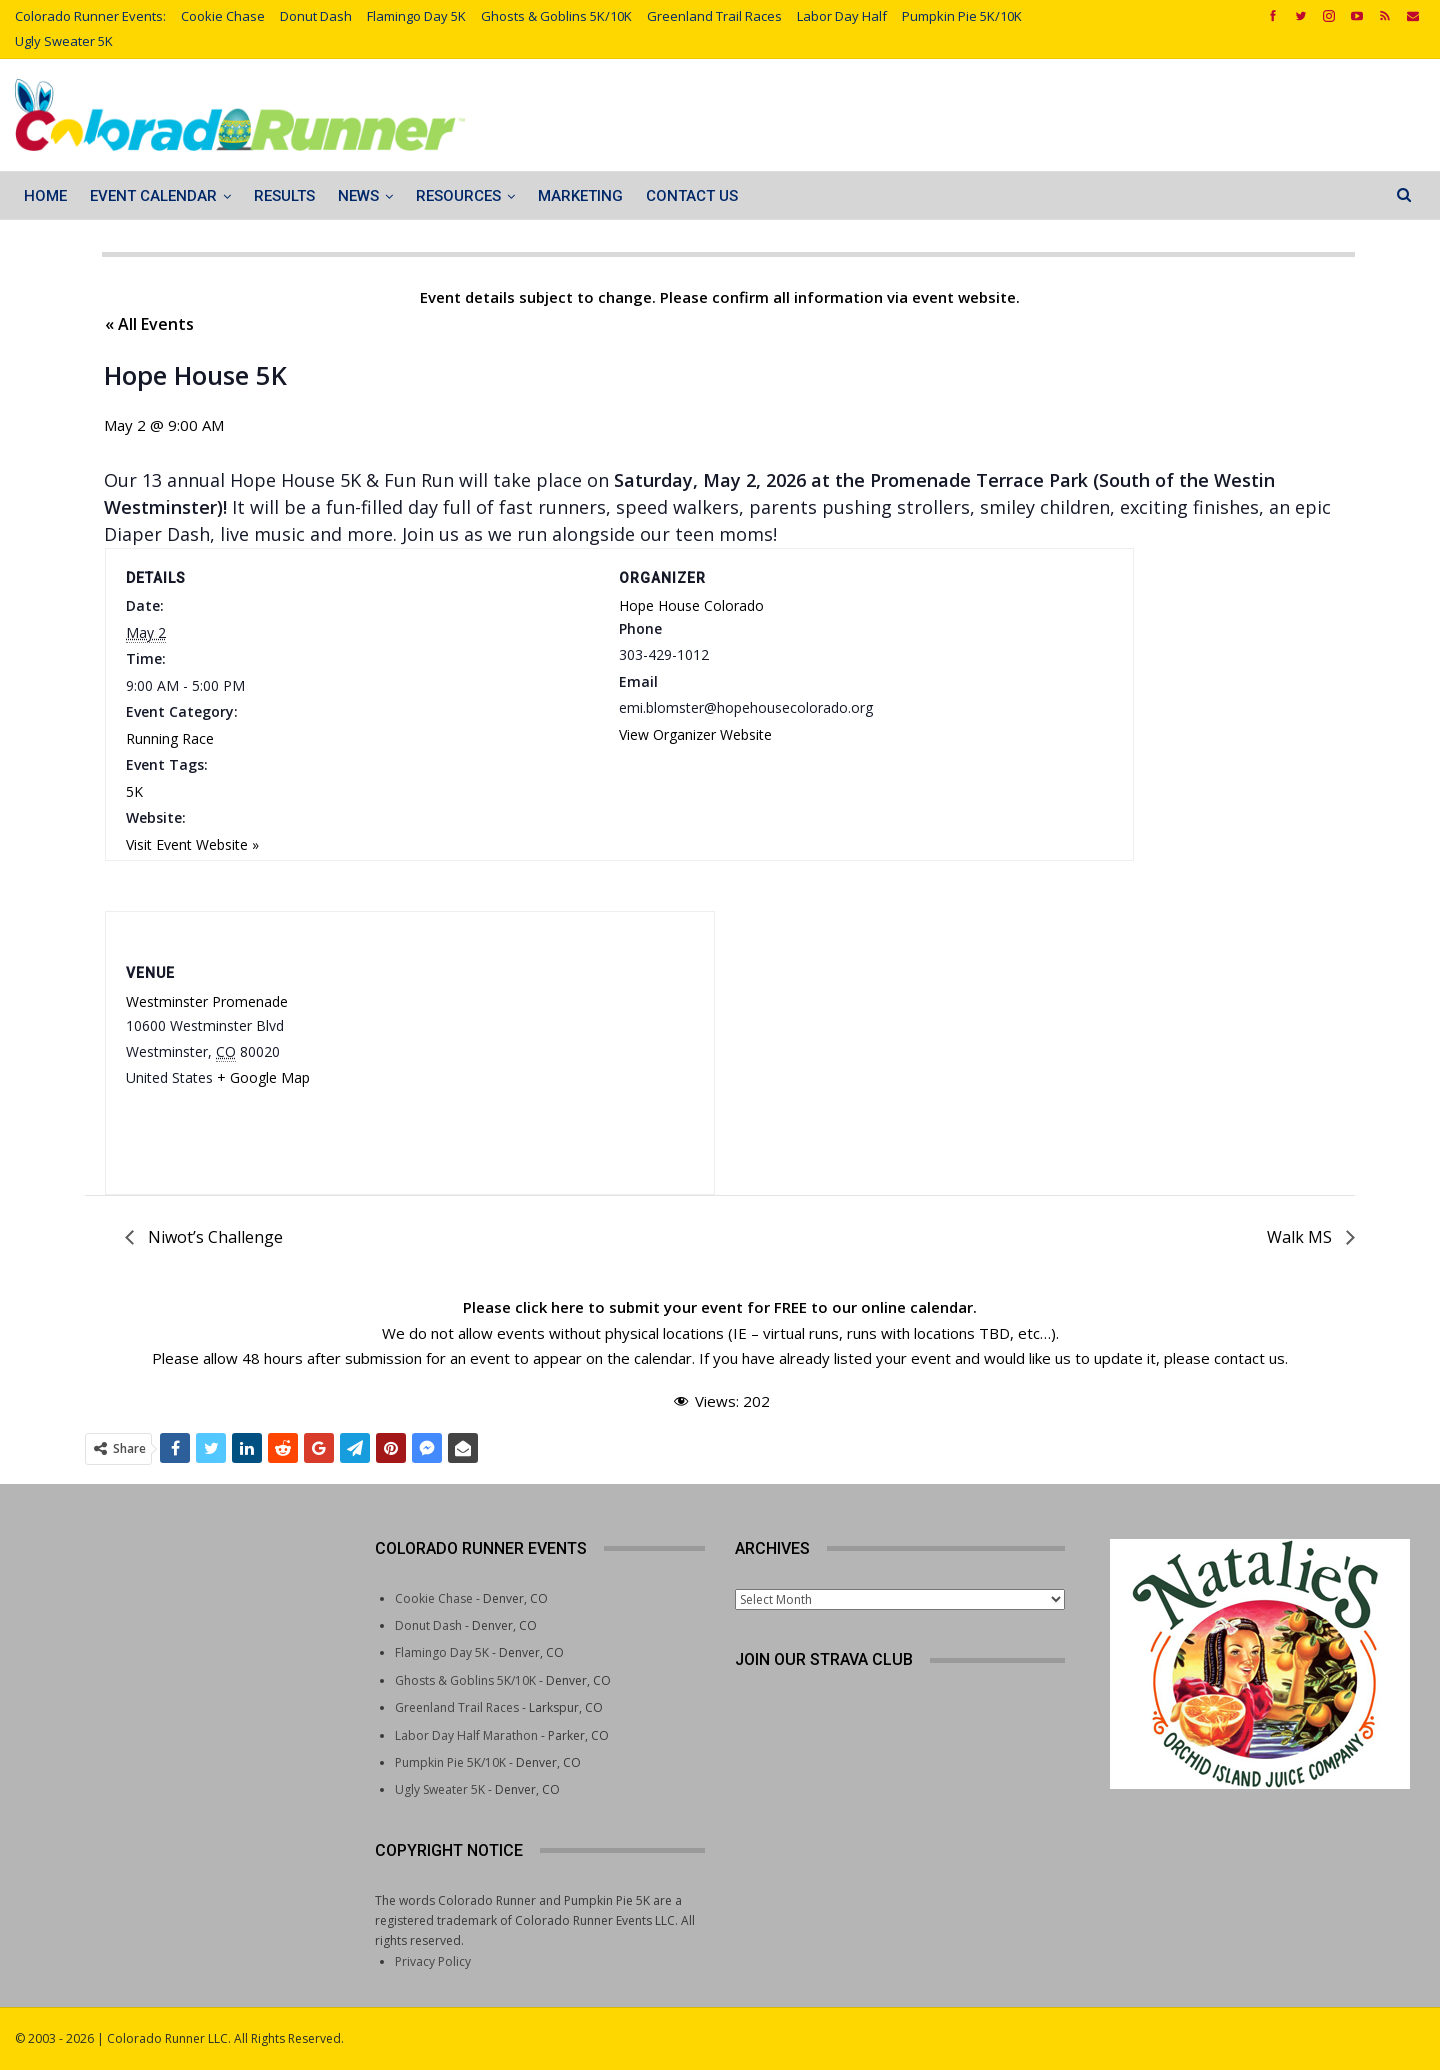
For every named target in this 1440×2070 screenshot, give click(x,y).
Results (284, 196)
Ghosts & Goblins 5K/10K (556, 16)
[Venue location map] (518, 1037)
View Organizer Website (695, 734)
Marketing (580, 196)
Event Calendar (153, 196)
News (358, 196)
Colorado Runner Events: (90, 16)
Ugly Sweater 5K (64, 41)
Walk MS (1301, 1237)
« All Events (149, 324)
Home (45, 196)
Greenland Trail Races (714, 16)
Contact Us (692, 196)
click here (549, 1307)
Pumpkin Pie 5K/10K (962, 16)
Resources (458, 196)
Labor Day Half (842, 16)
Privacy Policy (433, 1961)
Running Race (170, 738)
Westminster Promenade (207, 1001)
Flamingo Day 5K (416, 16)
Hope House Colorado (691, 605)
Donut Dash (316, 16)
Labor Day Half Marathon (466, 1735)
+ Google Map (263, 1077)
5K (134, 791)
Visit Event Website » (192, 844)
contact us (1249, 1358)
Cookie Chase (223, 16)
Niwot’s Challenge (213, 1237)
